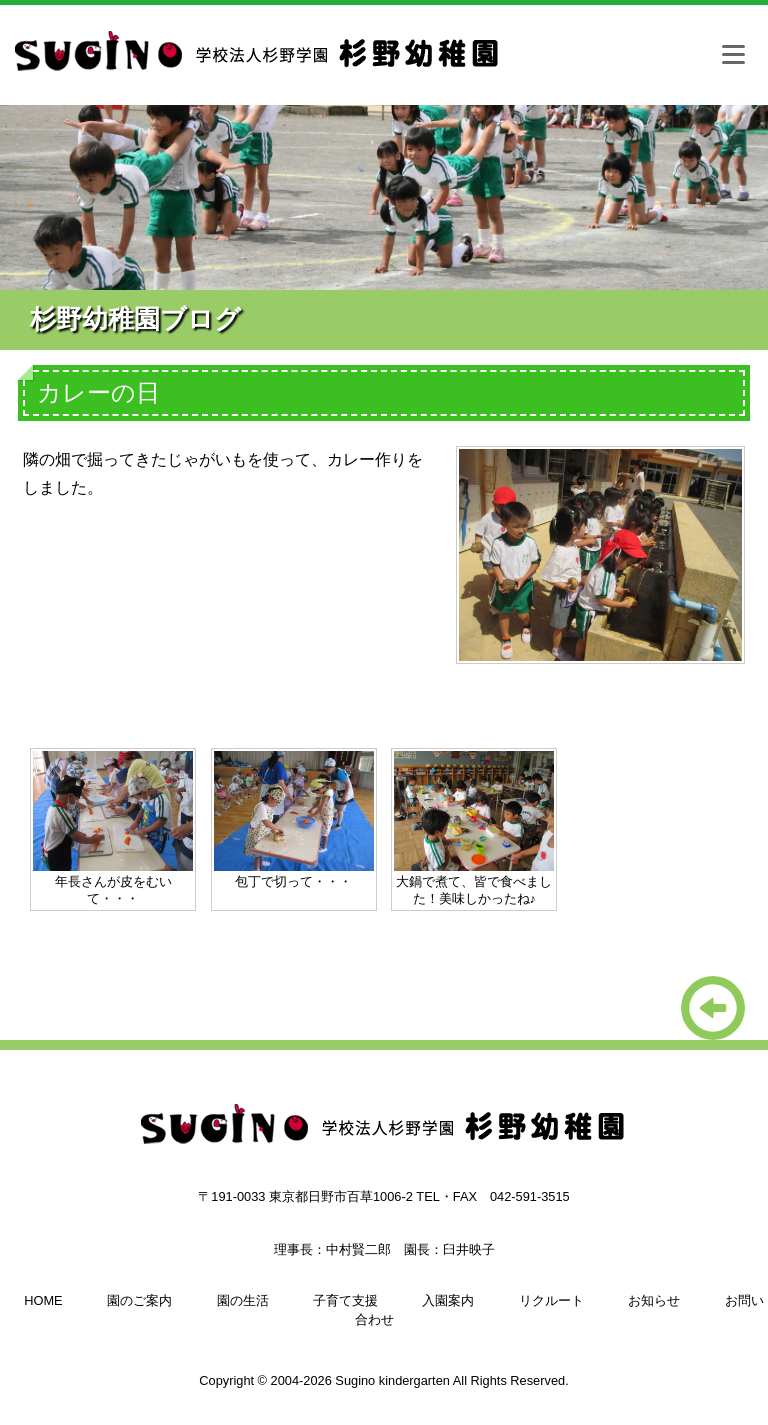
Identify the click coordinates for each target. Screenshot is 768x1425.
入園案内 (448, 1300)
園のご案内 (139, 1300)
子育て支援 (345, 1300)
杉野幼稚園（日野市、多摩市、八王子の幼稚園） (260, 60)
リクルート (551, 1300)
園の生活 (243, 1300)
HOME (43, 1300)
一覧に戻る (713, 1008)
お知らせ (654, 1300)
